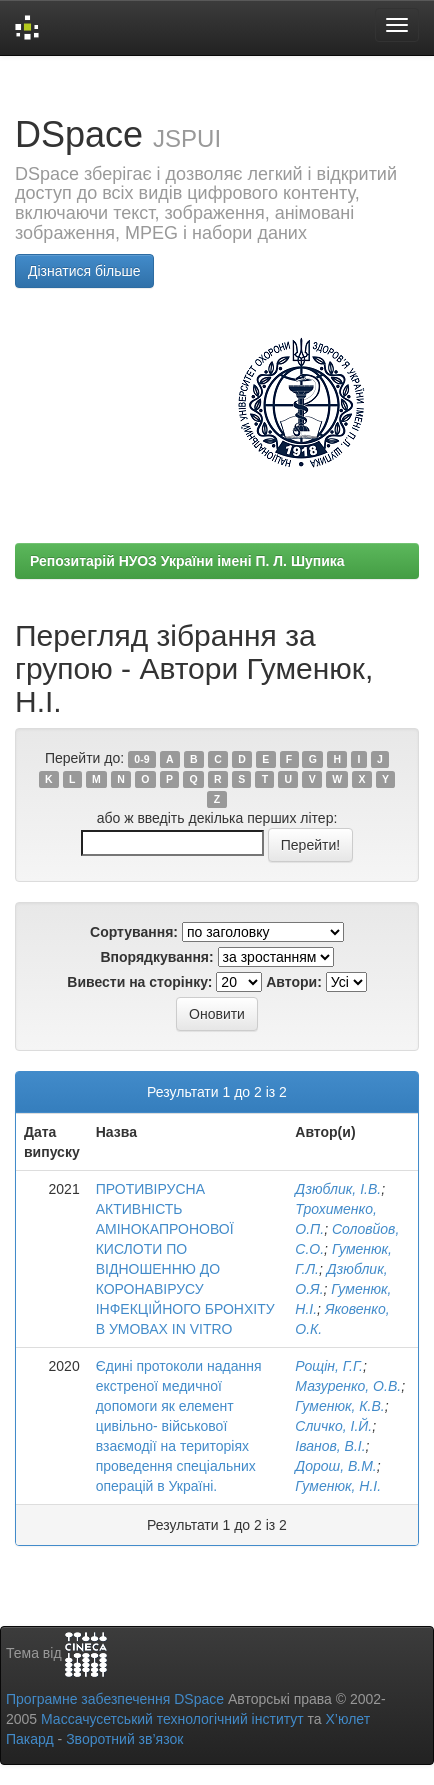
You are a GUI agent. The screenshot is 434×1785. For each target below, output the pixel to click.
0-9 (141, 759)
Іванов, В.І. (330, 1446)
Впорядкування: (156, 957)
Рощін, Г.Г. (329, 1366)
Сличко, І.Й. (333, 1426)
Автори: (294, 982)
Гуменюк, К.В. (339, 1406)
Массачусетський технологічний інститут (172, 1719)
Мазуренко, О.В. (348, 1386)
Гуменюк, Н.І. (338, 1486)
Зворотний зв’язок (124, 1739)
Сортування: (134, 932)
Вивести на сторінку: (139, 982)
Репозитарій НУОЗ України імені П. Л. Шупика (187, 561)
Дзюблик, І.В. (338, 1189)
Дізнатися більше (84, 271)
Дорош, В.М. (335, 1466)
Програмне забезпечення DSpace (115, 1699)
